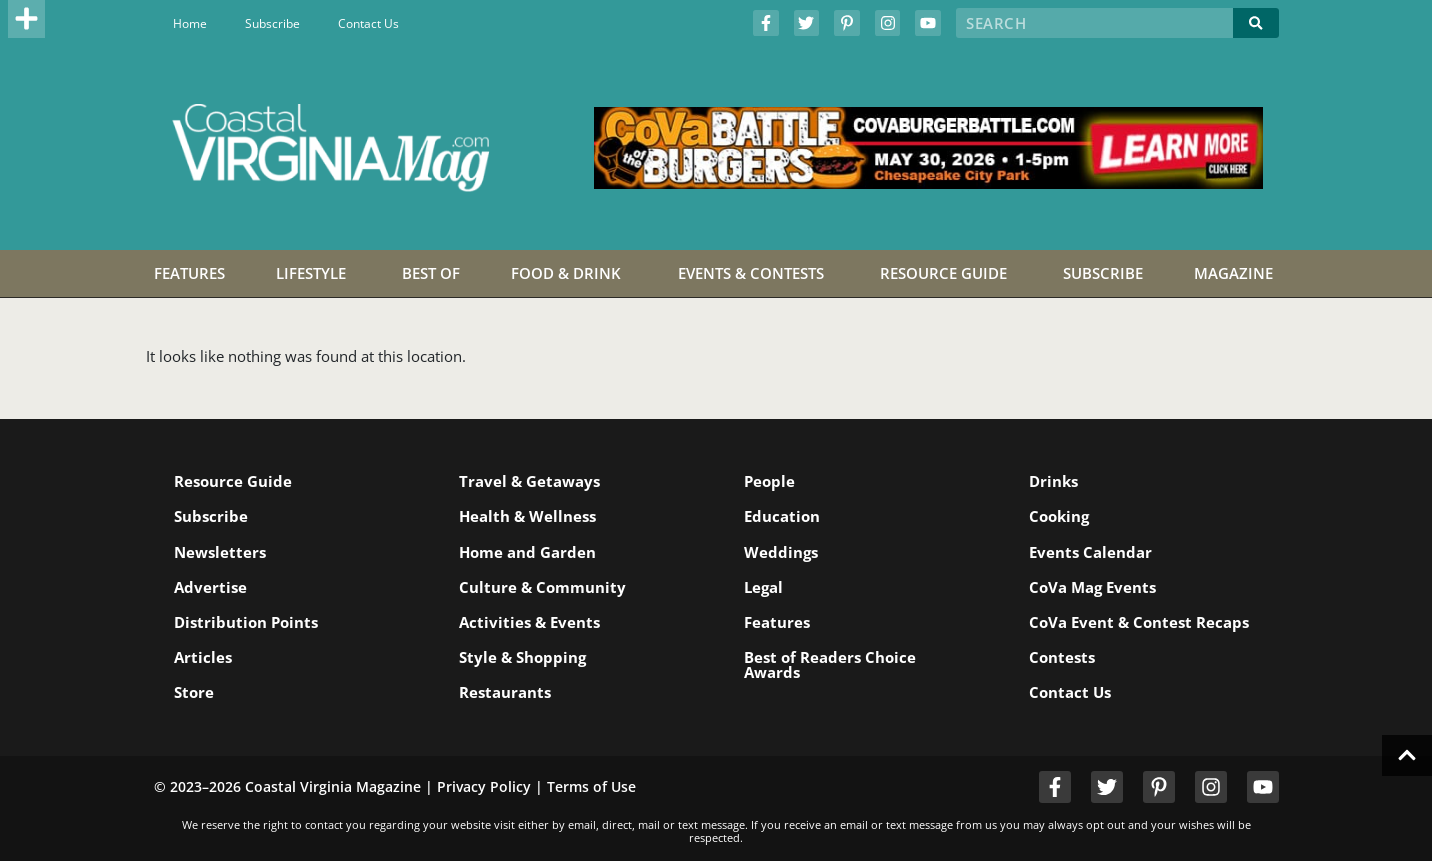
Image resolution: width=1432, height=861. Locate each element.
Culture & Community (542, 587)
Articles (203, 657)
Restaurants (505, 692)
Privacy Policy (484, 786)
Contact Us (368, 23)
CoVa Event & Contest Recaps (1139, 622)
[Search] (1256, 23)
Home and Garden (527, 552)
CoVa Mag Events (1092, 587)
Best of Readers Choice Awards (830, 664)
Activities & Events (529, 622)
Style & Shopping (522, 657)
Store (194, 692)
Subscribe (272, 23)
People (769, 481)
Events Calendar (1090, 552)
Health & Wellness (527, 516)
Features (777, 622)
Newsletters (220, 552)
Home (190, 23)
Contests (1062, 657)
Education (782, 516)
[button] (27, 19)
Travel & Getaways (529, 481)
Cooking (1059, 516)
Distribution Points (246, 622)
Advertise (210, 587)
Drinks (1053, 481)
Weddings (781, 552)
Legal (763, 587)
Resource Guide (233, 481)
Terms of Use (591, 786)
